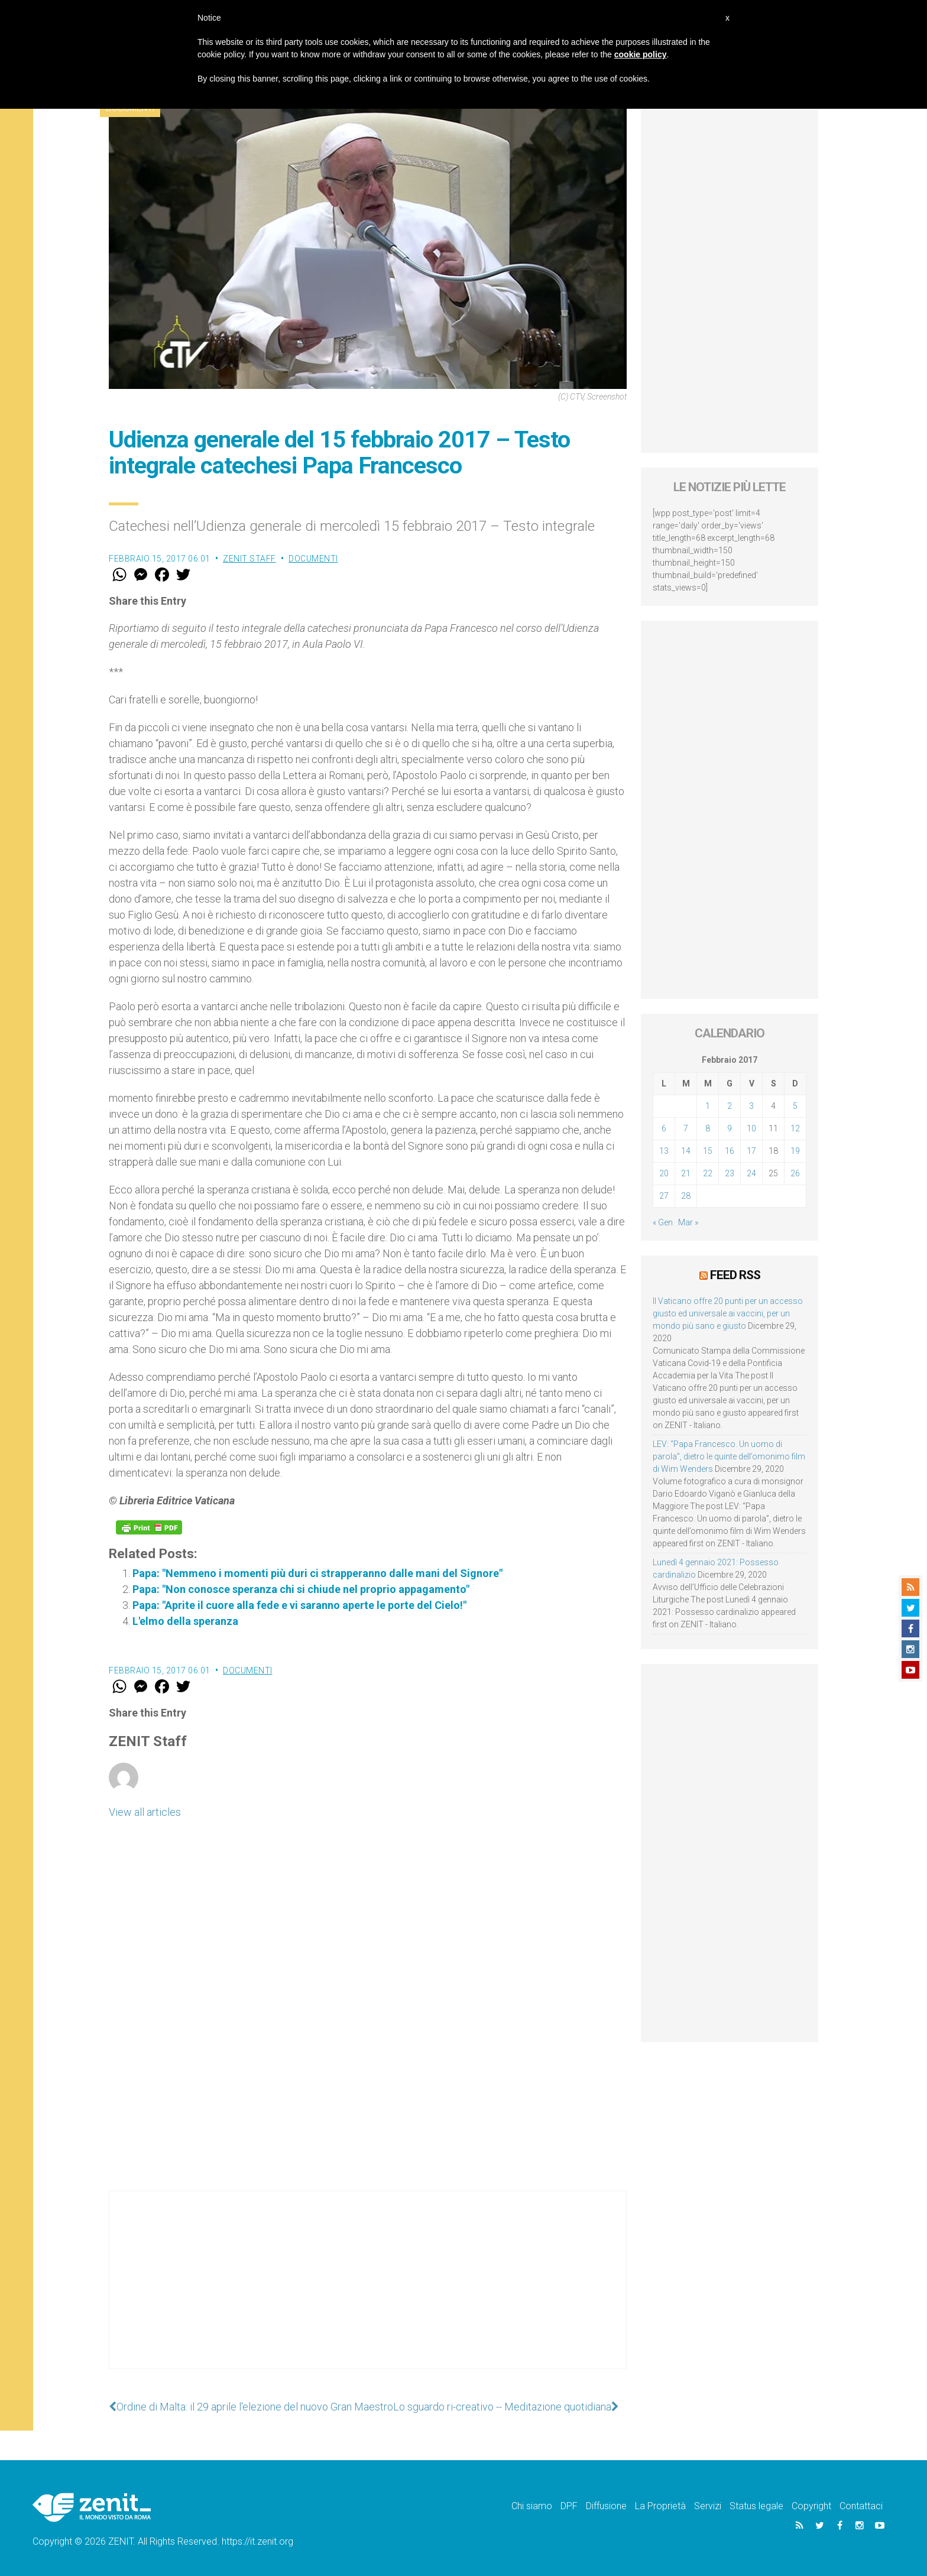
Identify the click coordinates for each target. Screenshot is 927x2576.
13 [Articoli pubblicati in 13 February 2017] (664, 1151)
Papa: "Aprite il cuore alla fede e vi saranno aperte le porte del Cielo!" (299, 1605)
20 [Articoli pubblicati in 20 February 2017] (664, 1173)
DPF (569, 2506)
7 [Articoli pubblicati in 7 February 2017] (685, 1128)
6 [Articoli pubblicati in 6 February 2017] (664, 1128)
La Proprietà (660, 2506)
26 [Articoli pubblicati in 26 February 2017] (795, 1173)
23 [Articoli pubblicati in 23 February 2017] (729, 1173)
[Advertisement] (367, 2291)
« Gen (663, 1222)
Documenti (313, 558)
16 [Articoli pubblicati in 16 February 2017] (729, 1151)
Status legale (756, 2506)
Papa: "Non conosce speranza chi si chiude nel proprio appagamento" (300, 1589)
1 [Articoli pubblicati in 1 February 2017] (707, 1106)
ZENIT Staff (249, 558)
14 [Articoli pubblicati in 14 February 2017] (686, 1151)
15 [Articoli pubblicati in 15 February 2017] (707, 1151)
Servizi (707, 2506)
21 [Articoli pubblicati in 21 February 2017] (686, 1173)
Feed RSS (735, 1275)
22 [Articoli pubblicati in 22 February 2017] (707, 1173)
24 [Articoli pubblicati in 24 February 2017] (751, 1173)
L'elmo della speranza (185, 1621)
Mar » (688, 1222)
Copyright (811, 2506)
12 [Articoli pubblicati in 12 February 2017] (795, 1128)
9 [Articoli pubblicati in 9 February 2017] (729, 1128)
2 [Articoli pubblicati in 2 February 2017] (729, 1106)
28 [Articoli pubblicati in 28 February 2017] (686, 1196)
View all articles (145, 1812)
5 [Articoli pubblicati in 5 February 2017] (795, 1106)
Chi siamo (531, 2506)
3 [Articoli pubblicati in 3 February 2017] (751, 1106)
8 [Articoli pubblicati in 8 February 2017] (707, 1128)
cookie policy (640, 54)
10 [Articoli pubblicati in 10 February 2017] (751, 1128)
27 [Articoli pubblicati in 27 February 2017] (664, 1196)
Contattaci (861, 2506)
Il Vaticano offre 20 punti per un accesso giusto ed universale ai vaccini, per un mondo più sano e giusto (728, 1313)
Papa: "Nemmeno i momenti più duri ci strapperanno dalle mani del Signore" (317, 1573)
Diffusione (606, 2506)
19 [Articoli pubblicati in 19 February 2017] (795, 1151)
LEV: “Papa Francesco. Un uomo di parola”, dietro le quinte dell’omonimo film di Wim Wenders (729, 1456)
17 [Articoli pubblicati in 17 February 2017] (751, 1151)
